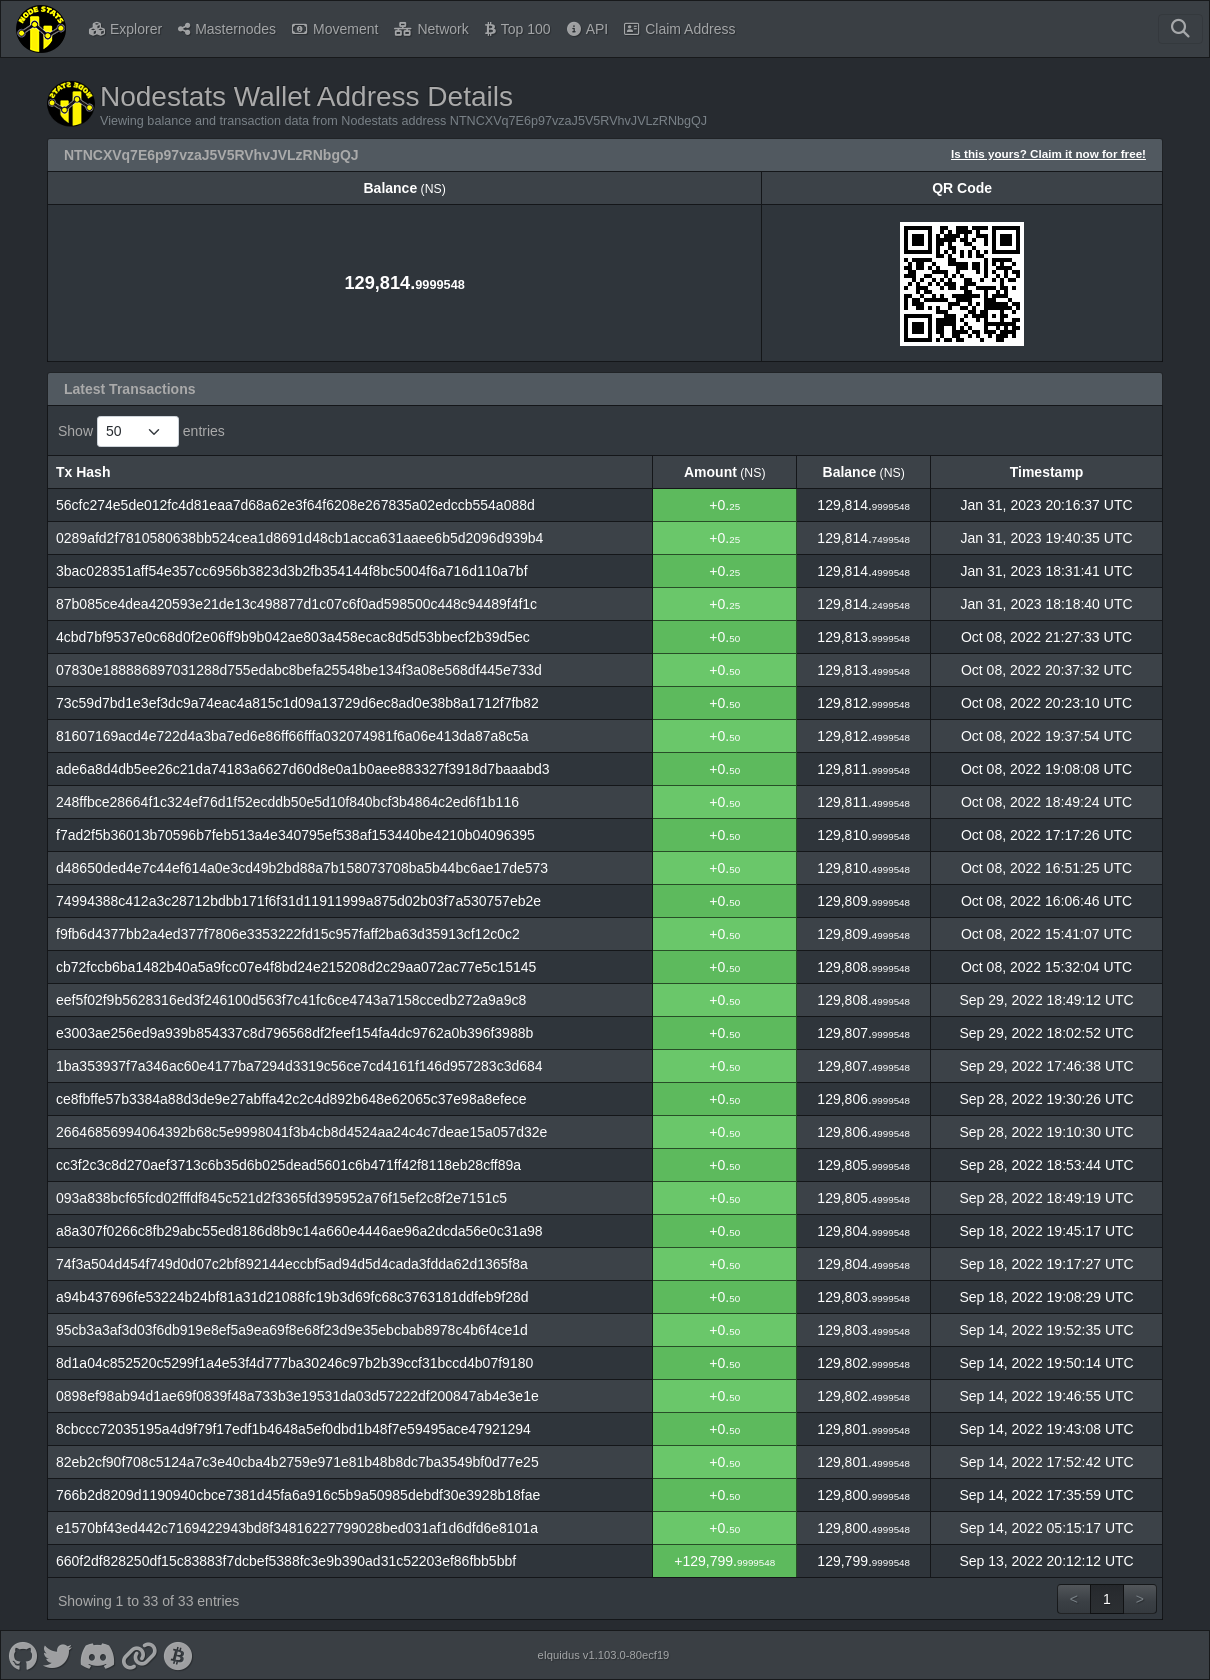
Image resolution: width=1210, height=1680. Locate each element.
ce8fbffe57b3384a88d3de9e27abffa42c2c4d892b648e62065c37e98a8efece (291, 1099)
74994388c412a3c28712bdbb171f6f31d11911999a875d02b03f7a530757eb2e (298, 901)
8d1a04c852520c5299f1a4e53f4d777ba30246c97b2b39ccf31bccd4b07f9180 (294, 1363)
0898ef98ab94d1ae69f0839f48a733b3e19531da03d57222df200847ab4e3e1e (297, 1396)
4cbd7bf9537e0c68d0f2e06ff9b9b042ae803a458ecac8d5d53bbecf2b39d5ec (293, 637)
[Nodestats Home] (41, 29)
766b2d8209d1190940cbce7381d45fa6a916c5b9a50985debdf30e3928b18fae (298, 1495)
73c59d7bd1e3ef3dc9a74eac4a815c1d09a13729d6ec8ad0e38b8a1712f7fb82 (297, 703)
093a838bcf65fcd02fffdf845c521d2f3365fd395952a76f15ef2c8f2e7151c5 (281, 1198)
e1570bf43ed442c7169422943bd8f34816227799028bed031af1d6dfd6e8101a (297, 1528)
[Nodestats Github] (22, 1655)
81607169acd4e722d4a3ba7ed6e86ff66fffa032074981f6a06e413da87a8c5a (292, 736)
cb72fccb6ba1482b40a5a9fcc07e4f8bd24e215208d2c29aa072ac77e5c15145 (296, 967)
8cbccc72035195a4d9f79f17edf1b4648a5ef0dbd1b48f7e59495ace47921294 (293, 1429)
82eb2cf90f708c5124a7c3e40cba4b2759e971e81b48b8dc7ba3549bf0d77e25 (297, 1462)
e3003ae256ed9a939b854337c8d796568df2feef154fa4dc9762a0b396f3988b (294, 1033)
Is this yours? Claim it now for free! (1048, 153)
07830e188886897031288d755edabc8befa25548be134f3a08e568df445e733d (299, 670)
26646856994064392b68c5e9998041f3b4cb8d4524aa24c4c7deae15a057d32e (301, 1132)
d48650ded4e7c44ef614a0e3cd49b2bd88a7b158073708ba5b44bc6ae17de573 (302, 868)
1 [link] (1107, 1599)
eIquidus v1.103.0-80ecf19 (603, 1655)
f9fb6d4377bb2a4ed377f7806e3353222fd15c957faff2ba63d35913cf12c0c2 (288, 934)
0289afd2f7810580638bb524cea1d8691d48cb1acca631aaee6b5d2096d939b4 (299, 538)
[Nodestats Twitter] (58, 1655)
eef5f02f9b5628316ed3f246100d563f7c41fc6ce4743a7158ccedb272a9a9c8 (291, 1000)
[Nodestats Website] (139, 1655)
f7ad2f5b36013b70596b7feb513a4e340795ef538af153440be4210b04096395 (295, 835)
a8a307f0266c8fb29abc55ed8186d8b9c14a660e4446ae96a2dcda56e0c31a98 (299, 1231)
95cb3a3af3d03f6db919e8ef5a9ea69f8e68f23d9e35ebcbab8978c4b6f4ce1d (292, 1330)
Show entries (141, 431)
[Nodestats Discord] (96, 1655)
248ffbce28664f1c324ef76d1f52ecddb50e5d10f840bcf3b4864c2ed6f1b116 (287, 802)
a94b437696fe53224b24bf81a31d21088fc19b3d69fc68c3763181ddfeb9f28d (292, 1297)
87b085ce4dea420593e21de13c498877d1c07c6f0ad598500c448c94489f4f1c (296, 604)
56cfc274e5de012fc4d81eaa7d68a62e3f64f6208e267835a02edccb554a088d (295, 505)
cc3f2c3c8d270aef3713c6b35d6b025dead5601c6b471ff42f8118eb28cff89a (288, 1165)
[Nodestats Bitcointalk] (178, 1655)
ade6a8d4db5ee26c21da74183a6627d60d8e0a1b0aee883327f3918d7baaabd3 (303, 769)
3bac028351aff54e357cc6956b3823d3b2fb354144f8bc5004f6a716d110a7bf (292, 571)
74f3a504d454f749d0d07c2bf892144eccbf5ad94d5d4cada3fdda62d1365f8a (292, 1264)
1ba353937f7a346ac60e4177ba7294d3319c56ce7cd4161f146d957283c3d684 (299, 1066)
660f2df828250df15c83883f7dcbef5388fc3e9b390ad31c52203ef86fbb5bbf (286, 1561)
